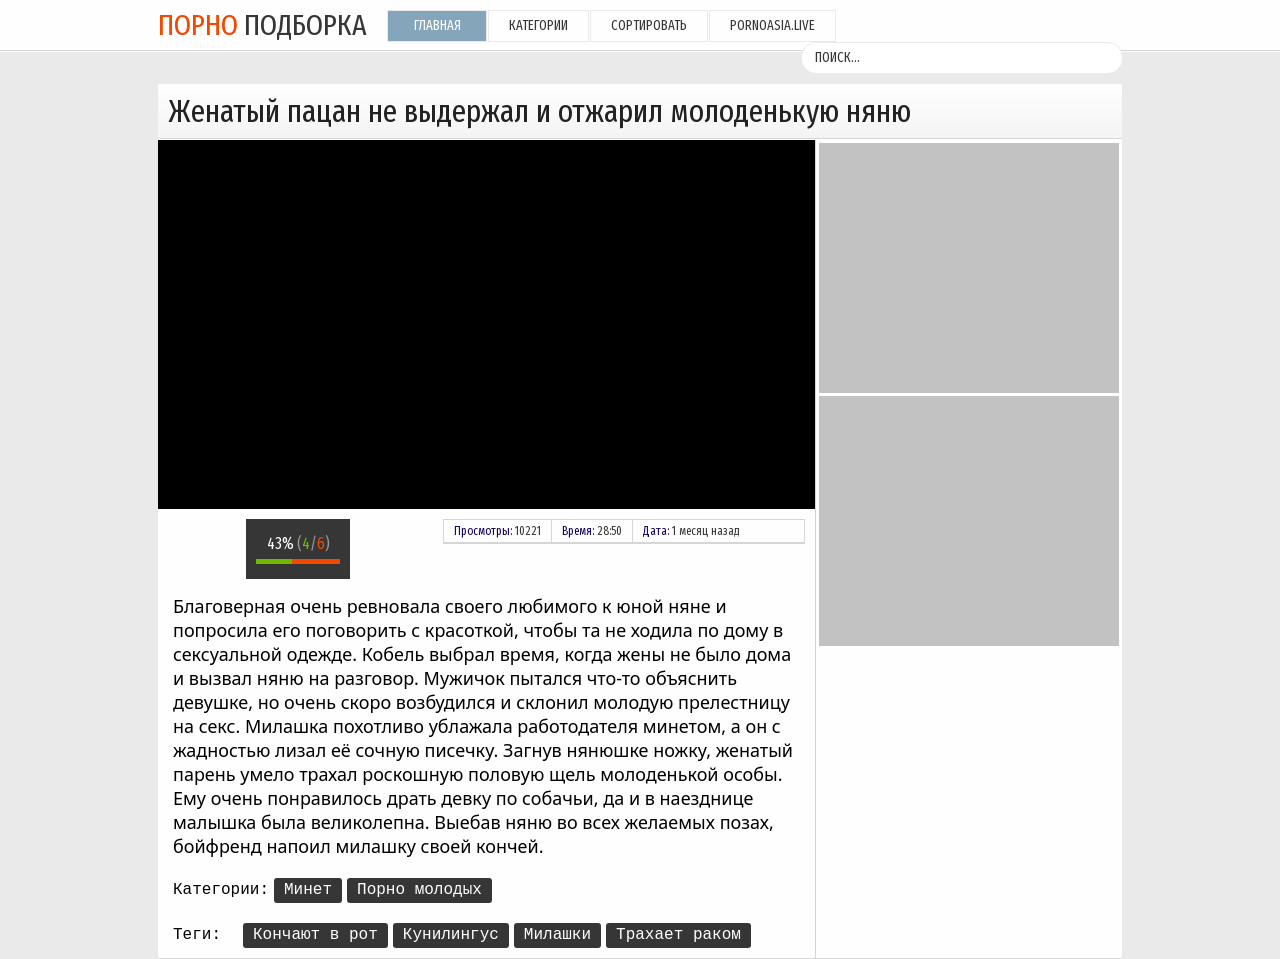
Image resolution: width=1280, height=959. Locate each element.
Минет (308, 890)
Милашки (557, 935)
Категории (538, 25)
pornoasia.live (772, 25)
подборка (262, 25)
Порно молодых (419, 890)
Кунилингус (451, 935)
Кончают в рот (315, 935)
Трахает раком (678, 935)
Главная (437, 25)
